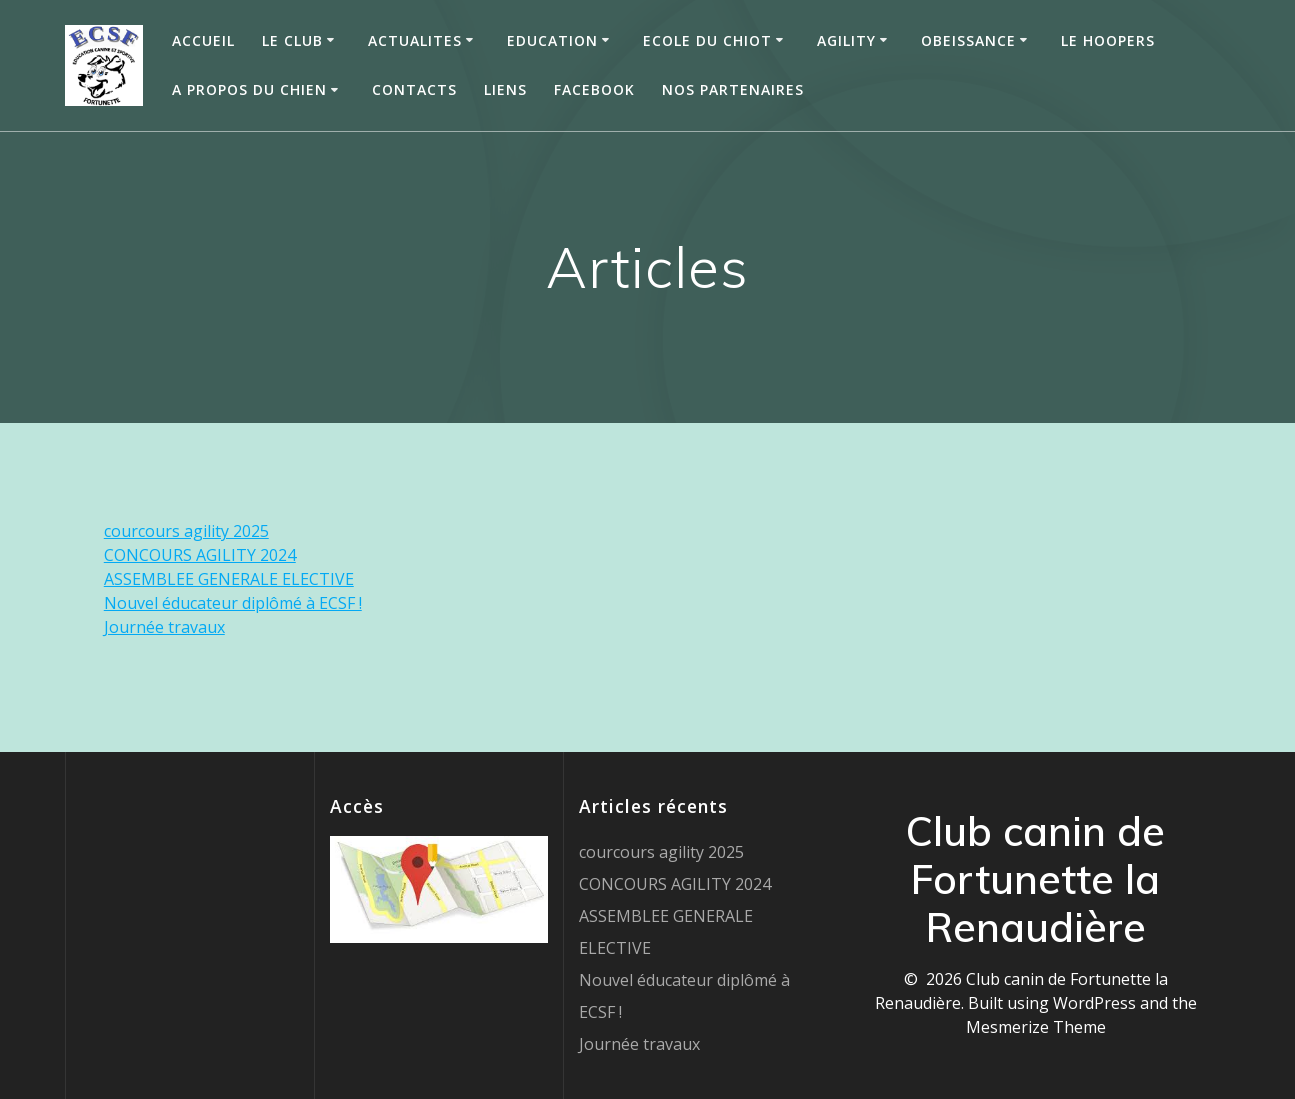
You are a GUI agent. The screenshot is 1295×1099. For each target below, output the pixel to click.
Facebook (594, 89)
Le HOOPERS (1108, 40)
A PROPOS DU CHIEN (249, 89)
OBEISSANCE (968, 40)
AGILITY (846, 40)
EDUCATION (552, 40)
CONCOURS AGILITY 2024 (200, 555)
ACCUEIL (203, 40)
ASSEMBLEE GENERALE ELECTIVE (229, 579)
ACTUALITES (415, 40)
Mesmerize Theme (1036, 1027)
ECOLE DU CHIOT (707, 40)
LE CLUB (292, 40)
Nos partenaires (733, 89)
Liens (505, 89)
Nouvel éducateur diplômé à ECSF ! (233, 603)
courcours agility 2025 (186, 531)
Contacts (414, 89)
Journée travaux (164, 627)
